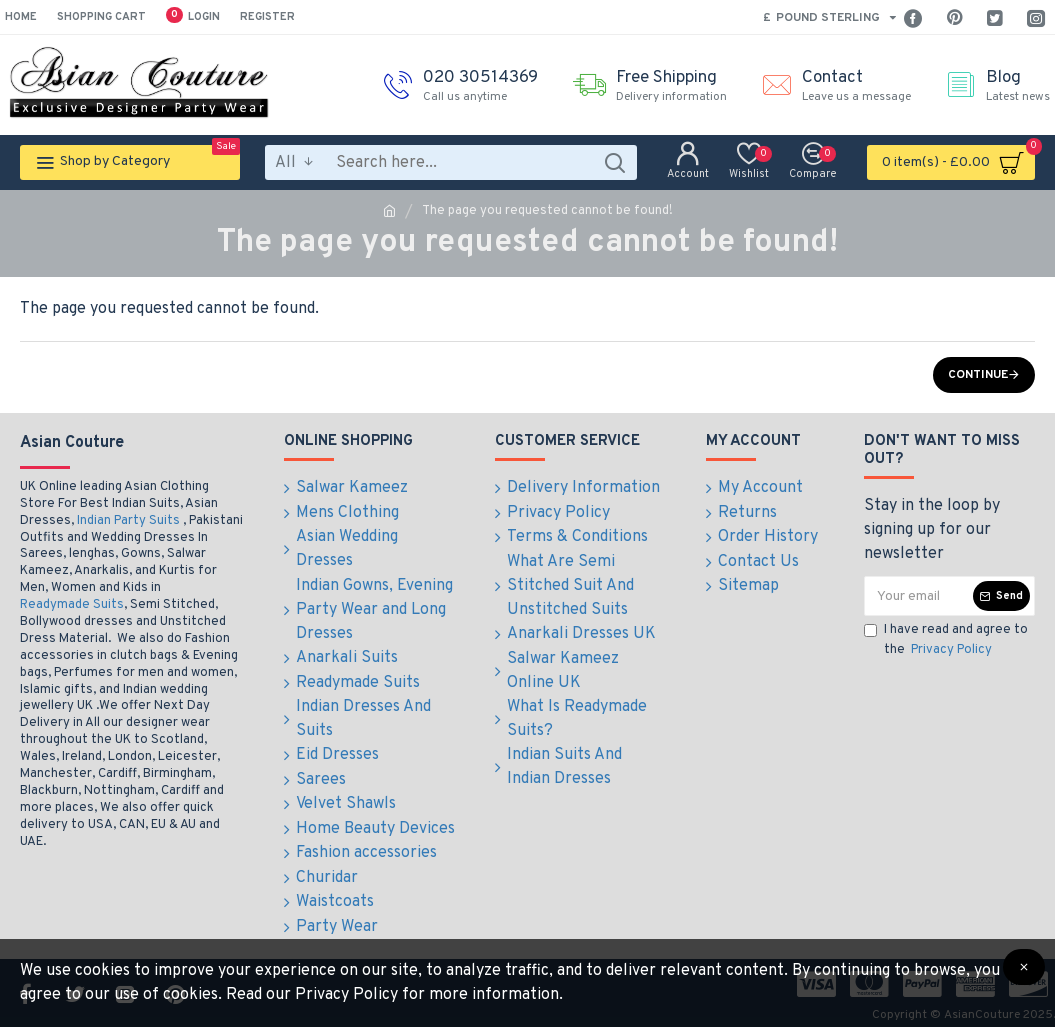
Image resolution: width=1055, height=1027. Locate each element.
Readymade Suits (72, 605)
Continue (978, 375)
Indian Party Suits (128, 521)
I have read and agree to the (946, 641)
